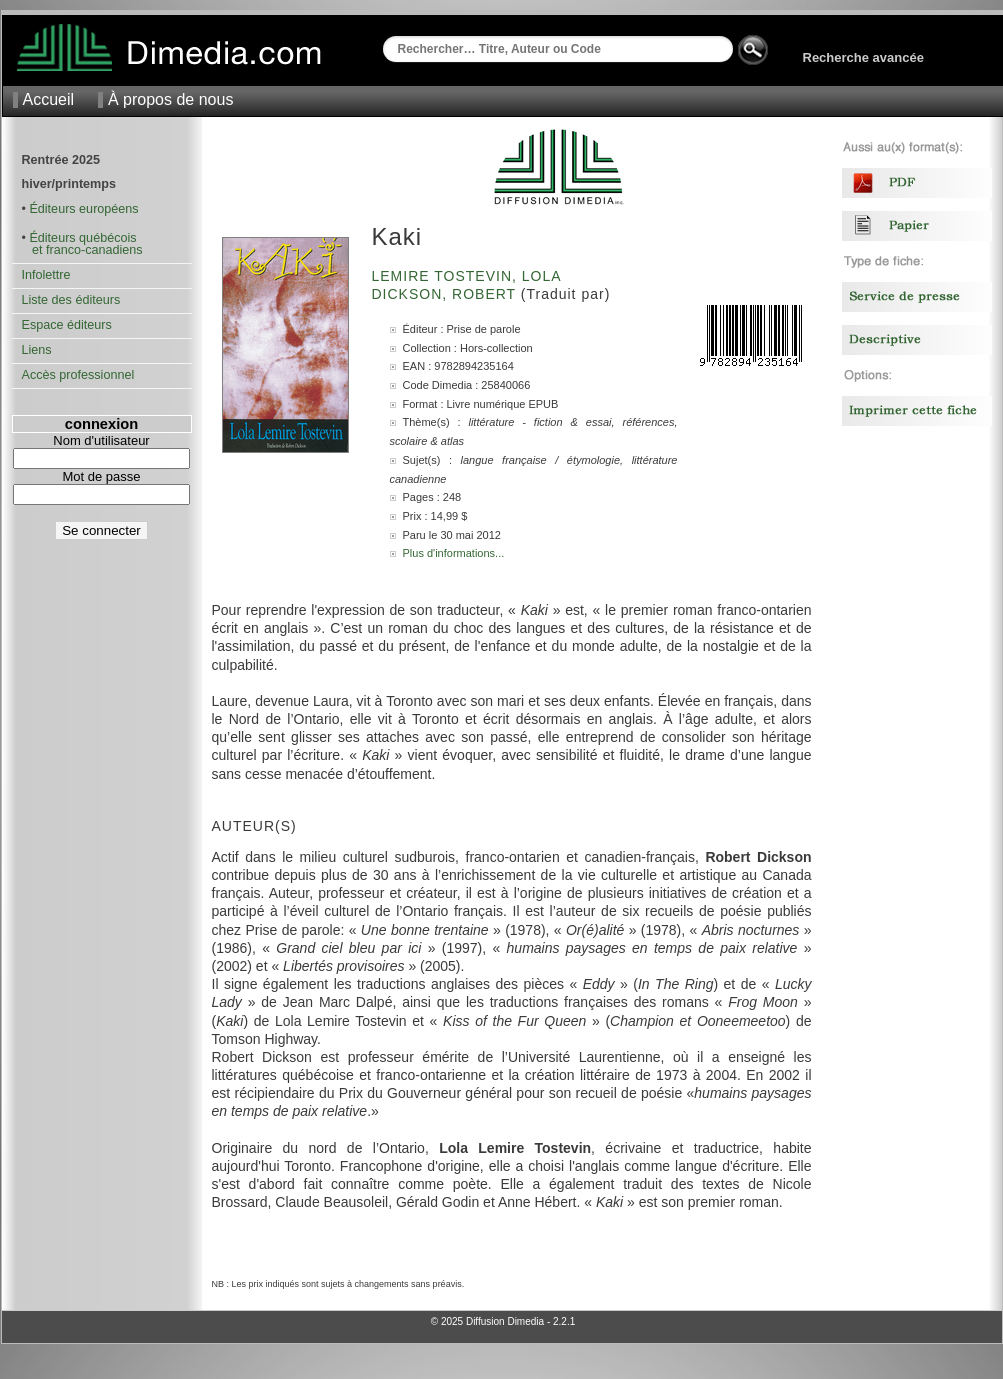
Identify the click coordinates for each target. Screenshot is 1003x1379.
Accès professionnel (78, 375)
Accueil (49, 99)
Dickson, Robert (446, 294)
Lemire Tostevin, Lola (469, 276)
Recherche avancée (863, 57)
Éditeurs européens (83, 209)
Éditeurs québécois (82, 238)
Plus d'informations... (454, 553)
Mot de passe (101, 476)
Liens (37, 350)
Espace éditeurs (67, 325)
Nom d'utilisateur (101, 440)
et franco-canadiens (82, 250)
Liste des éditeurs (71, 300)
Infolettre (46, 275)
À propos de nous (170, 99)
